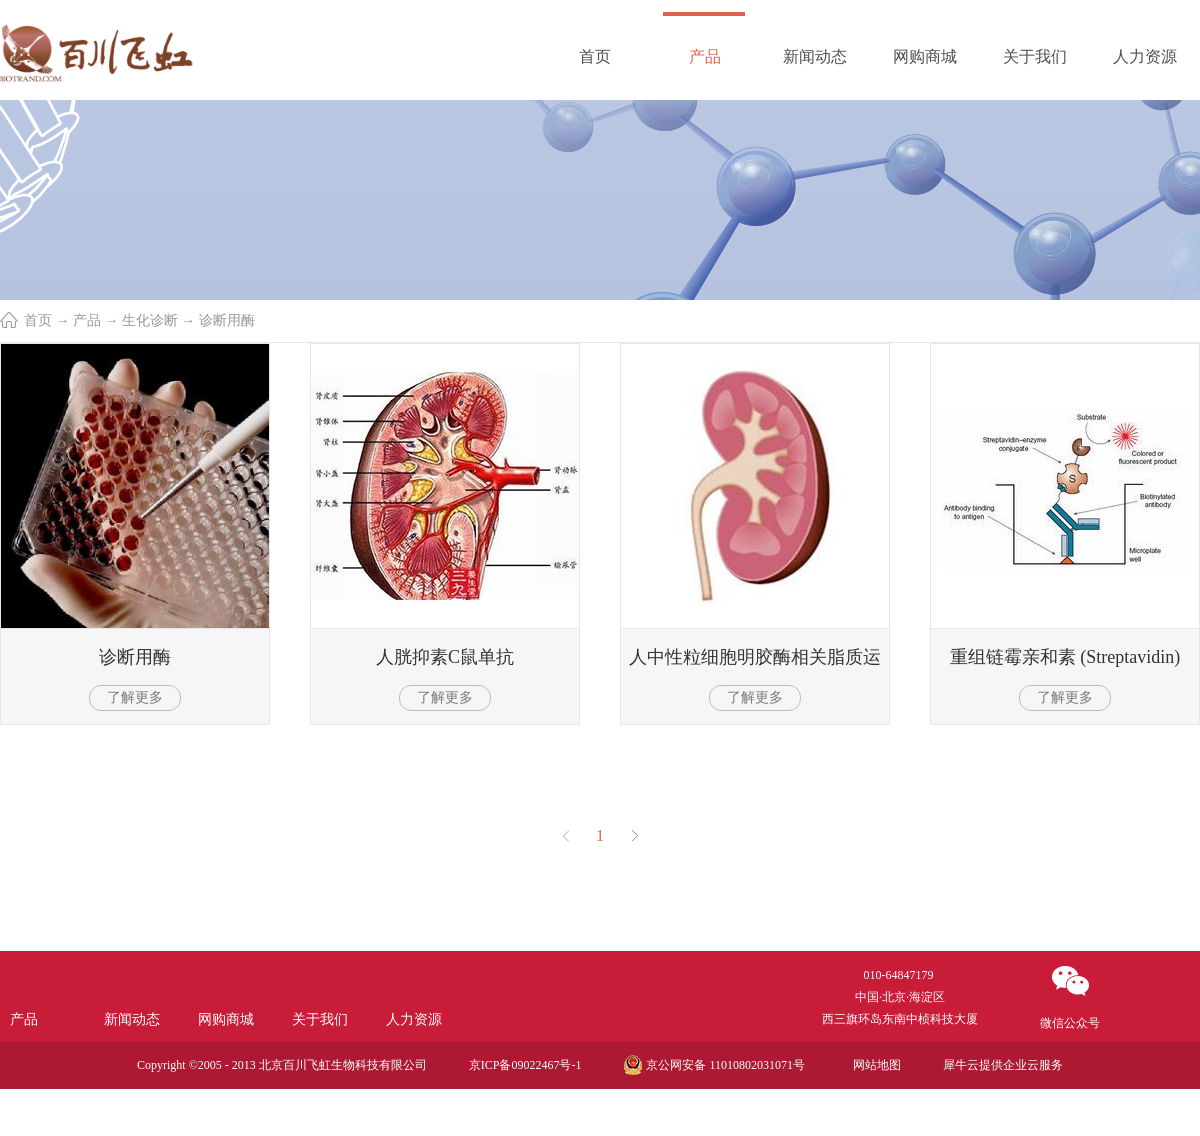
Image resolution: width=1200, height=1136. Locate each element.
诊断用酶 (227, 320)
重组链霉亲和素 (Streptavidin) (1065, 657)
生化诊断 (150, 320)
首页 (595, 56)
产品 (87, 320)
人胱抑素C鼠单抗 (445, 657)
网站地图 (874, 1065)
